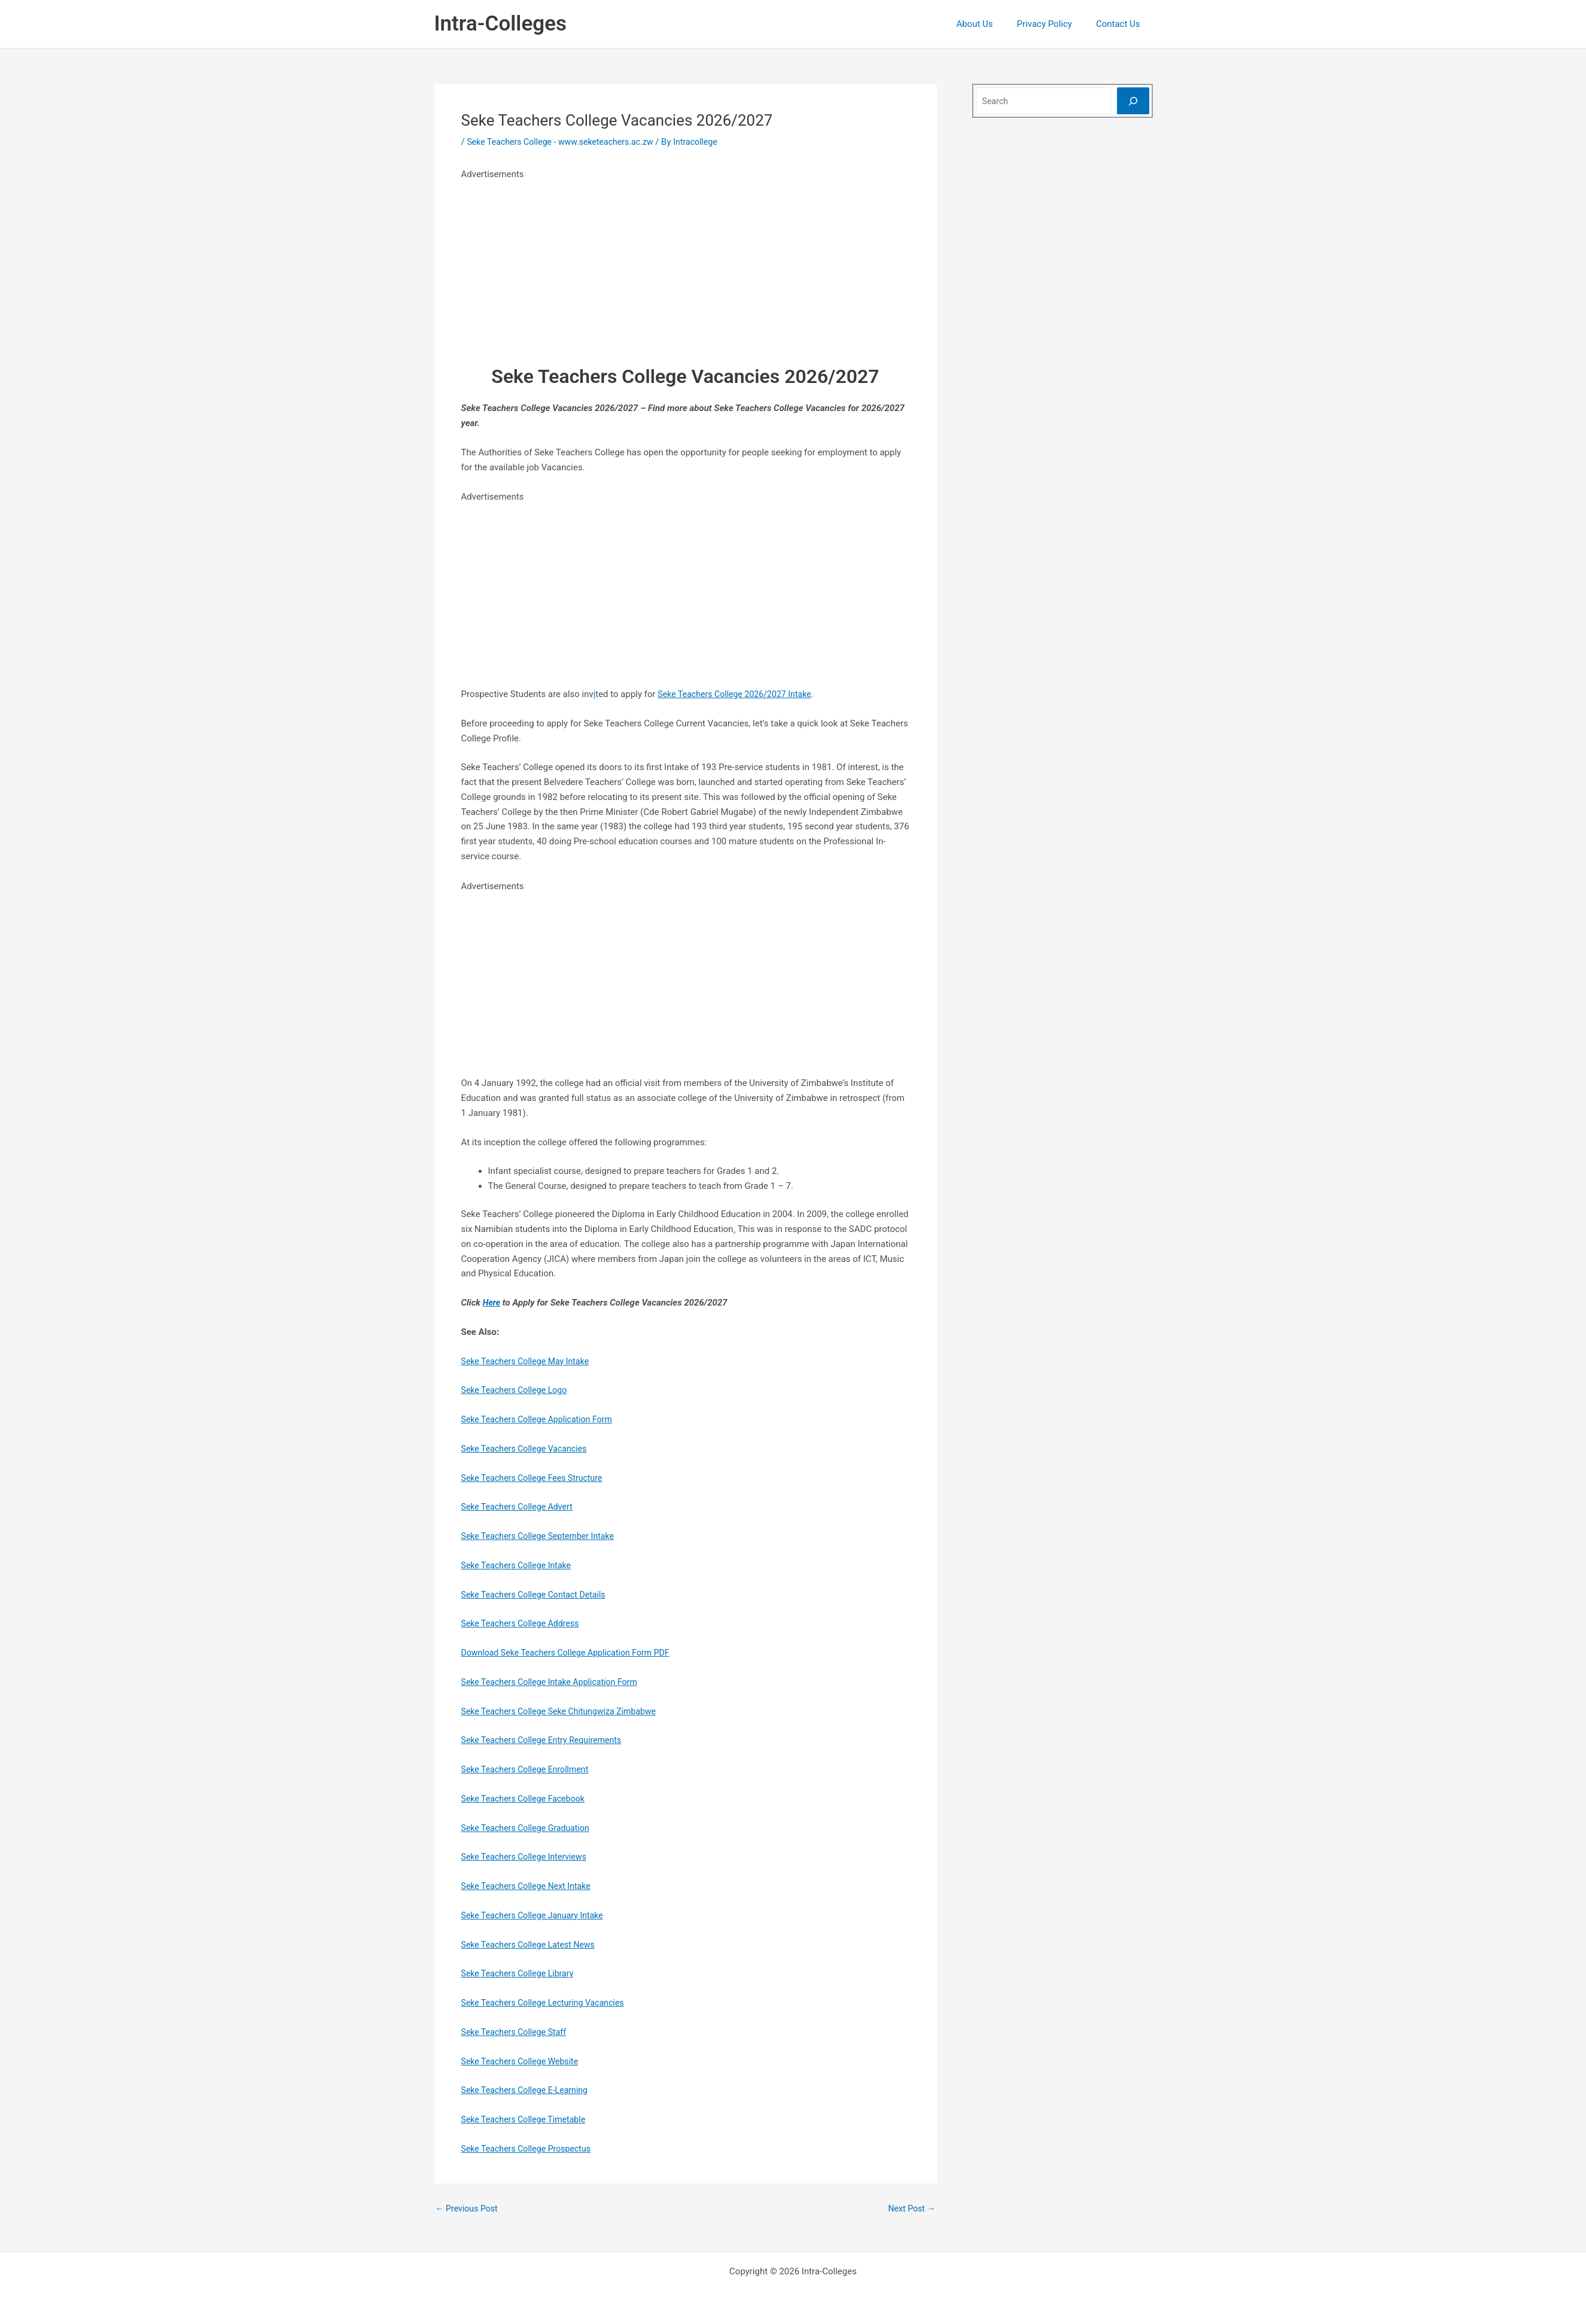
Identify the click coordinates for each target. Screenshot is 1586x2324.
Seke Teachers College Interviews (528, 1856)
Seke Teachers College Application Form (541, 1419)
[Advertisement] (685, 265)
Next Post (910, 2208)
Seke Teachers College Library (521, 1973)
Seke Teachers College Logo (517, 1390)
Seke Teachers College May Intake (529, 1361)
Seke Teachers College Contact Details (537, 1594)
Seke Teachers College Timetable (527, 2119)
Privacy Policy (1053, 24)
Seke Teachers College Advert (520, 1506)
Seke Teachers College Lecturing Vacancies (547, 2002)
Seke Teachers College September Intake (542, 1536)
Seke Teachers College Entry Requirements (546, 1740)
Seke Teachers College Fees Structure (536, 1478)
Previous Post (469, 2208)
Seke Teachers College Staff (517, 2032)
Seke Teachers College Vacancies (528, 1448)
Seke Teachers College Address (523, 1623)
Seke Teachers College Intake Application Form (555, 1682)
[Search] (1133, 100)
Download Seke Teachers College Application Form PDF (572, 1652)
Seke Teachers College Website (523, 2061)
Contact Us (1121, 24)
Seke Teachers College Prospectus (530, 2148)
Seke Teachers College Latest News (532, 1944)
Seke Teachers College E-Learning (528, 2090)
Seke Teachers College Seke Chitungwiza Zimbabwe (564, 1711)
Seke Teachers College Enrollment (528, 1769)
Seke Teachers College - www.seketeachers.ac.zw (566, 141)
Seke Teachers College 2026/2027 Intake (739, 694)
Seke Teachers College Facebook (526, 1798)
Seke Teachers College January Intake (536, 1915)
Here (492, 1302)
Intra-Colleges (500, 23)
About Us (989, 24)
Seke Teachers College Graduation (529, 1828)
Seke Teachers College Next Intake (530, 1886)
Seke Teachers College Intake (519, 1565)
